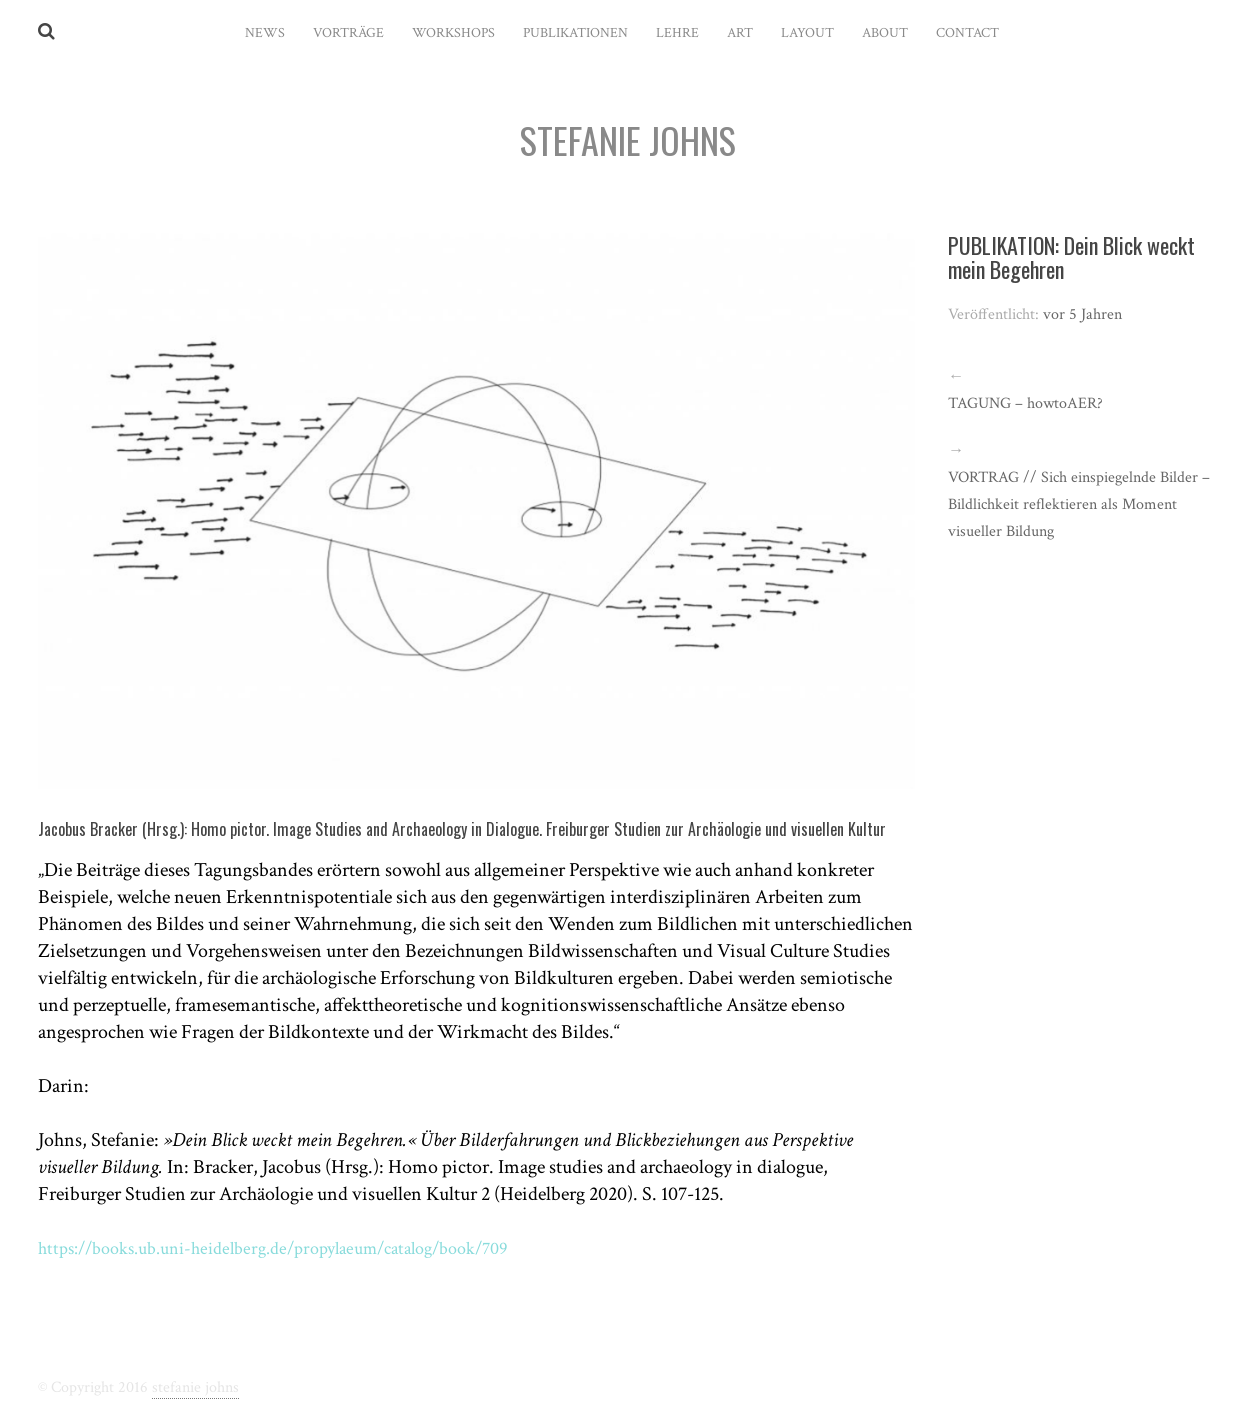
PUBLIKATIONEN (575, 33)
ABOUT (885, 33)
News (265, 33)
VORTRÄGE (348, 33)
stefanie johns (195, 1387)
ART (740, 33)
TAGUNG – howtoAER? (1025, 403)
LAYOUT (807, 33)
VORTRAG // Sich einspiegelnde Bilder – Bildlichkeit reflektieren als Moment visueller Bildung (1079, 504)
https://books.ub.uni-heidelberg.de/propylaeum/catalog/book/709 (298, 1248)
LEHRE (677, 33)
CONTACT (967, 33)
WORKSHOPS (453, 33)
